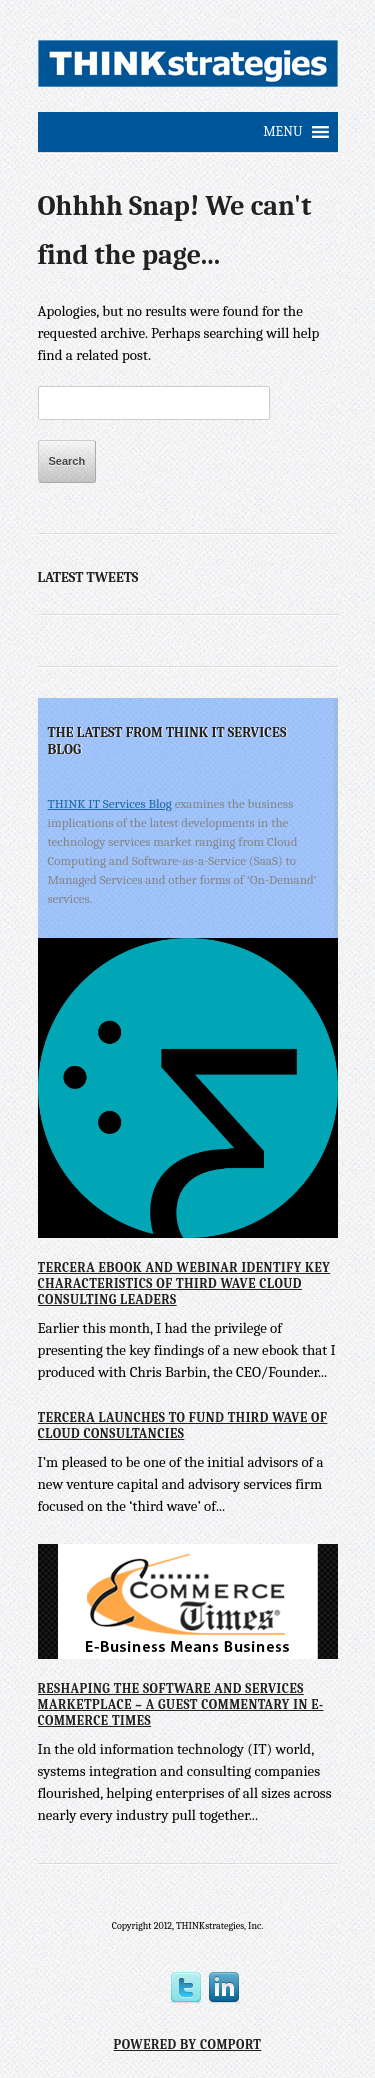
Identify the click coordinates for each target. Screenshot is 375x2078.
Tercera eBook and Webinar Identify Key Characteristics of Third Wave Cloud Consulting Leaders (184, 1283)
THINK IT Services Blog (110, 803)
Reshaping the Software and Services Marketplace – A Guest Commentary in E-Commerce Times (181, 1704)
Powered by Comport (188, 2044)
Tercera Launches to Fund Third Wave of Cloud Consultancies (183, 1425)
